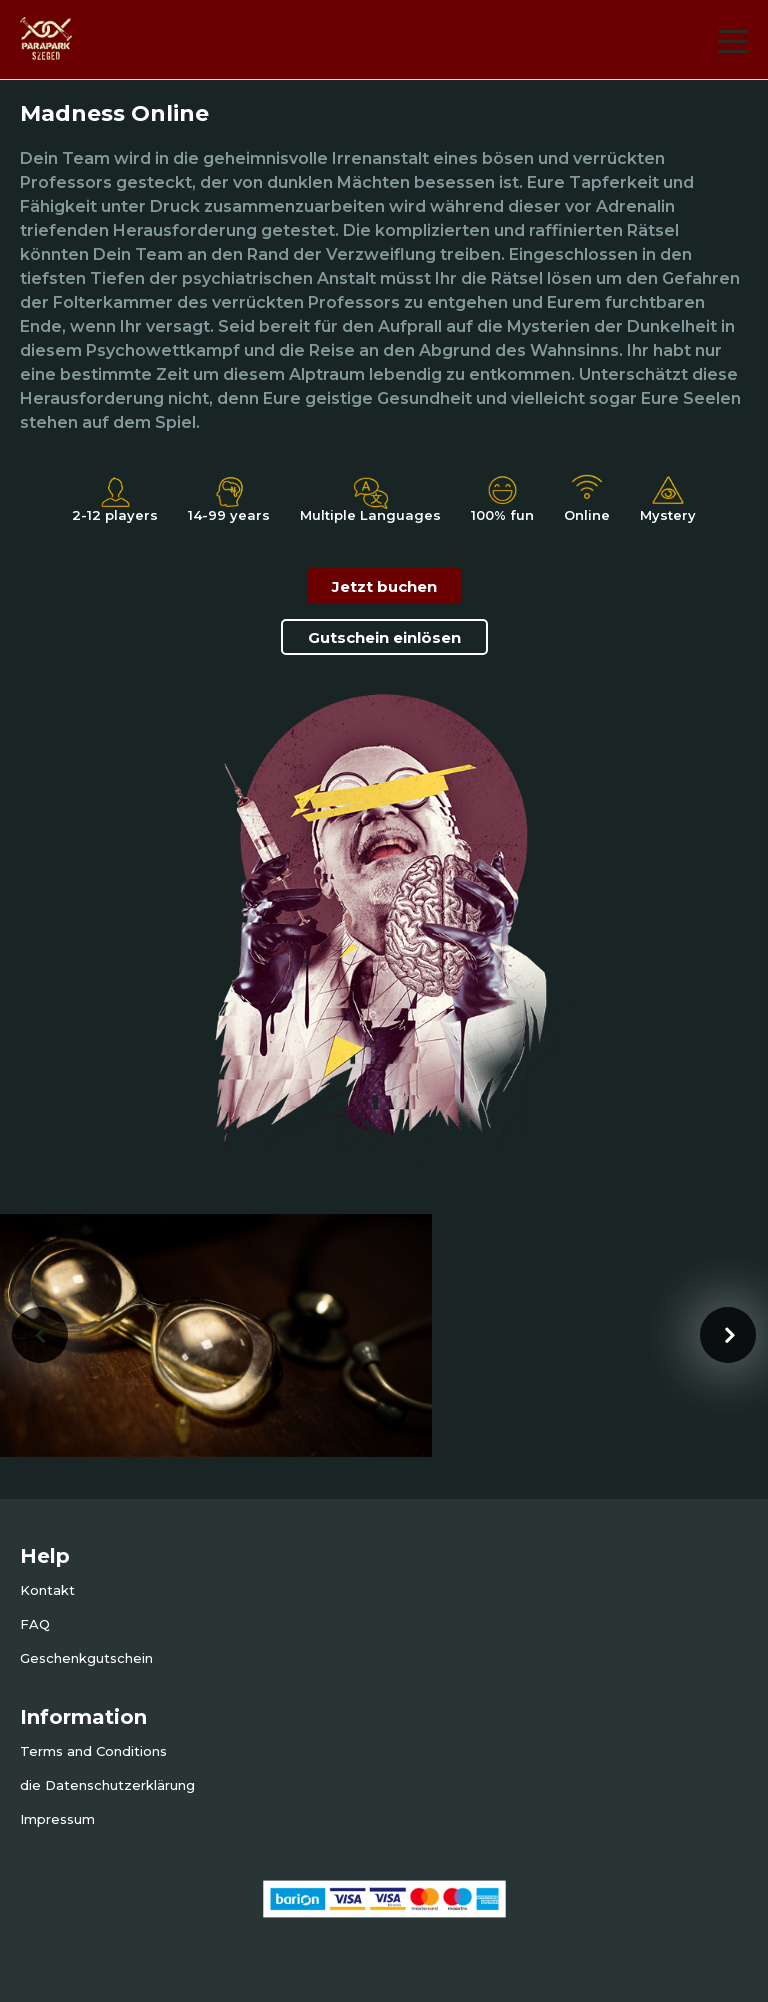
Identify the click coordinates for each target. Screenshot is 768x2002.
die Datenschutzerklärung (107, 1785)
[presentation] (40, 1335)
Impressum (57, 1819)
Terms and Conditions (93, 1751)
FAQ (35, 1624)
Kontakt (47, 1590)
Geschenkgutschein (86, 1658)
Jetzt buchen (384, 586)
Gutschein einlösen (384, 637)
